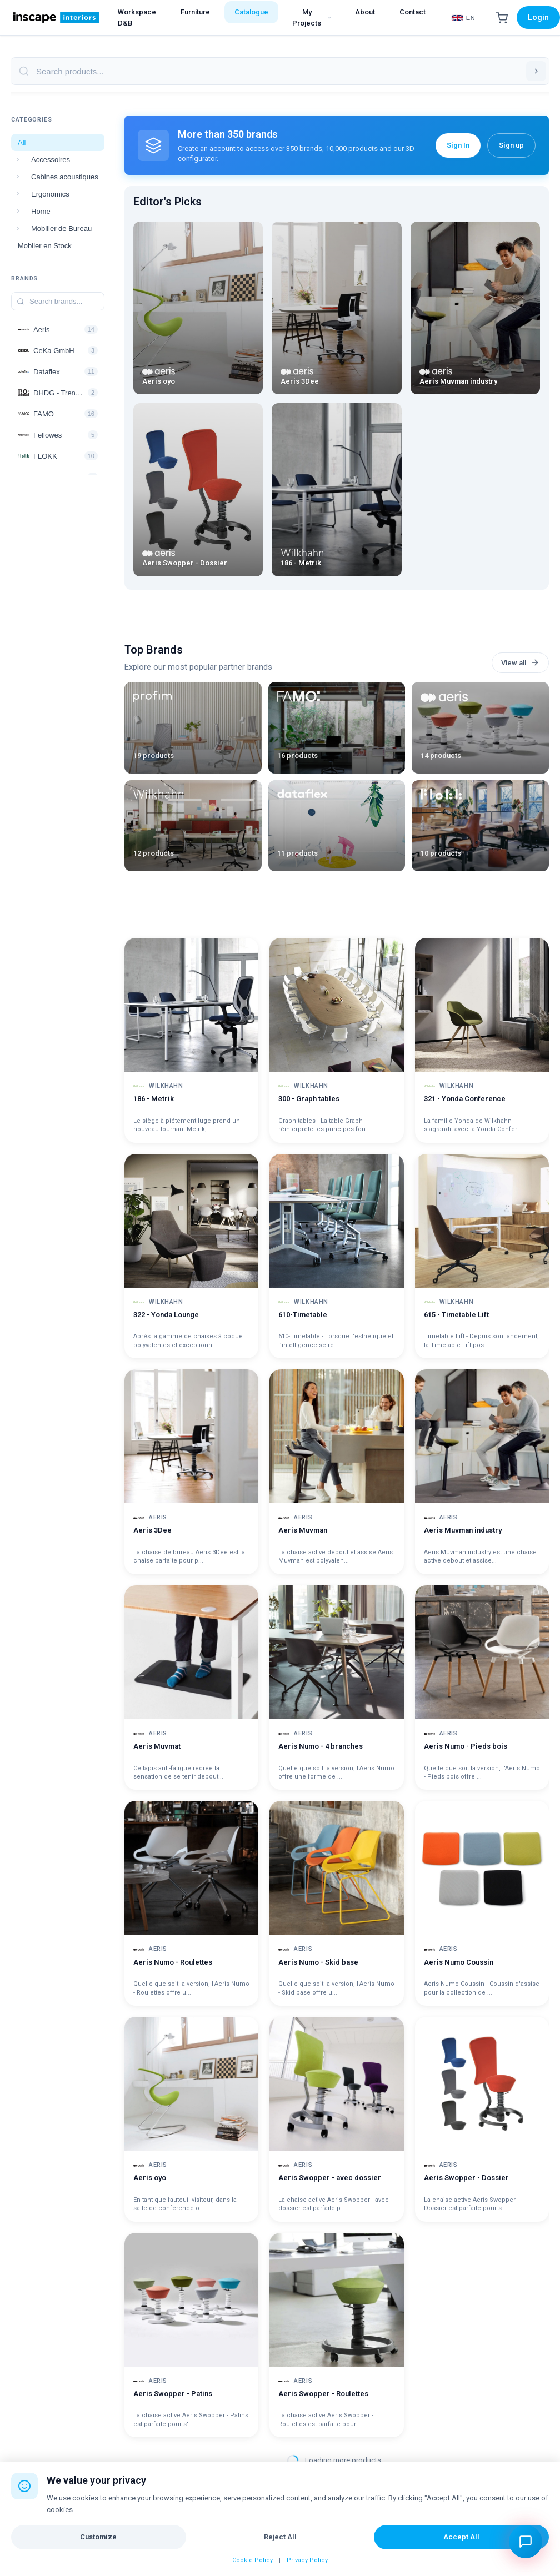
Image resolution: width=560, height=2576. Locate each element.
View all (520, 662)
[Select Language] (463, 17)
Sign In (458, 145)
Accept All (461, 2537)
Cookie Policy (252, 2560)
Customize (98, 2537)
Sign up (511, 145)
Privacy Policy (307, 2560)
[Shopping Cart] (502, 18)
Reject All (280, 2537)
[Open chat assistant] (525, 2541)
